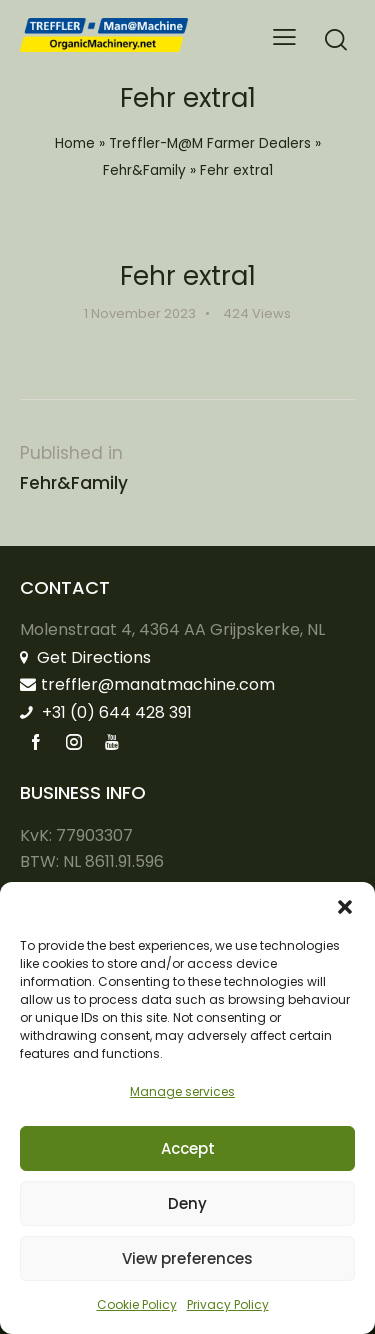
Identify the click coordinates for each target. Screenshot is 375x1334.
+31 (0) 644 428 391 (106, 712)
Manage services (182, 1091)
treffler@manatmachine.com (147, 684)
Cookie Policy (137, 1304)
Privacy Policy (228, 1304)
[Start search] (336, 39)
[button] (345, 907)
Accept (188, 1148)
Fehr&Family (144, 170)
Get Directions (85, 657)
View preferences (187, 1258)
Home (75, 143)
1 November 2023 (140, 313)
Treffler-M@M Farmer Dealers (210, 143)
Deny (187, 1203)
